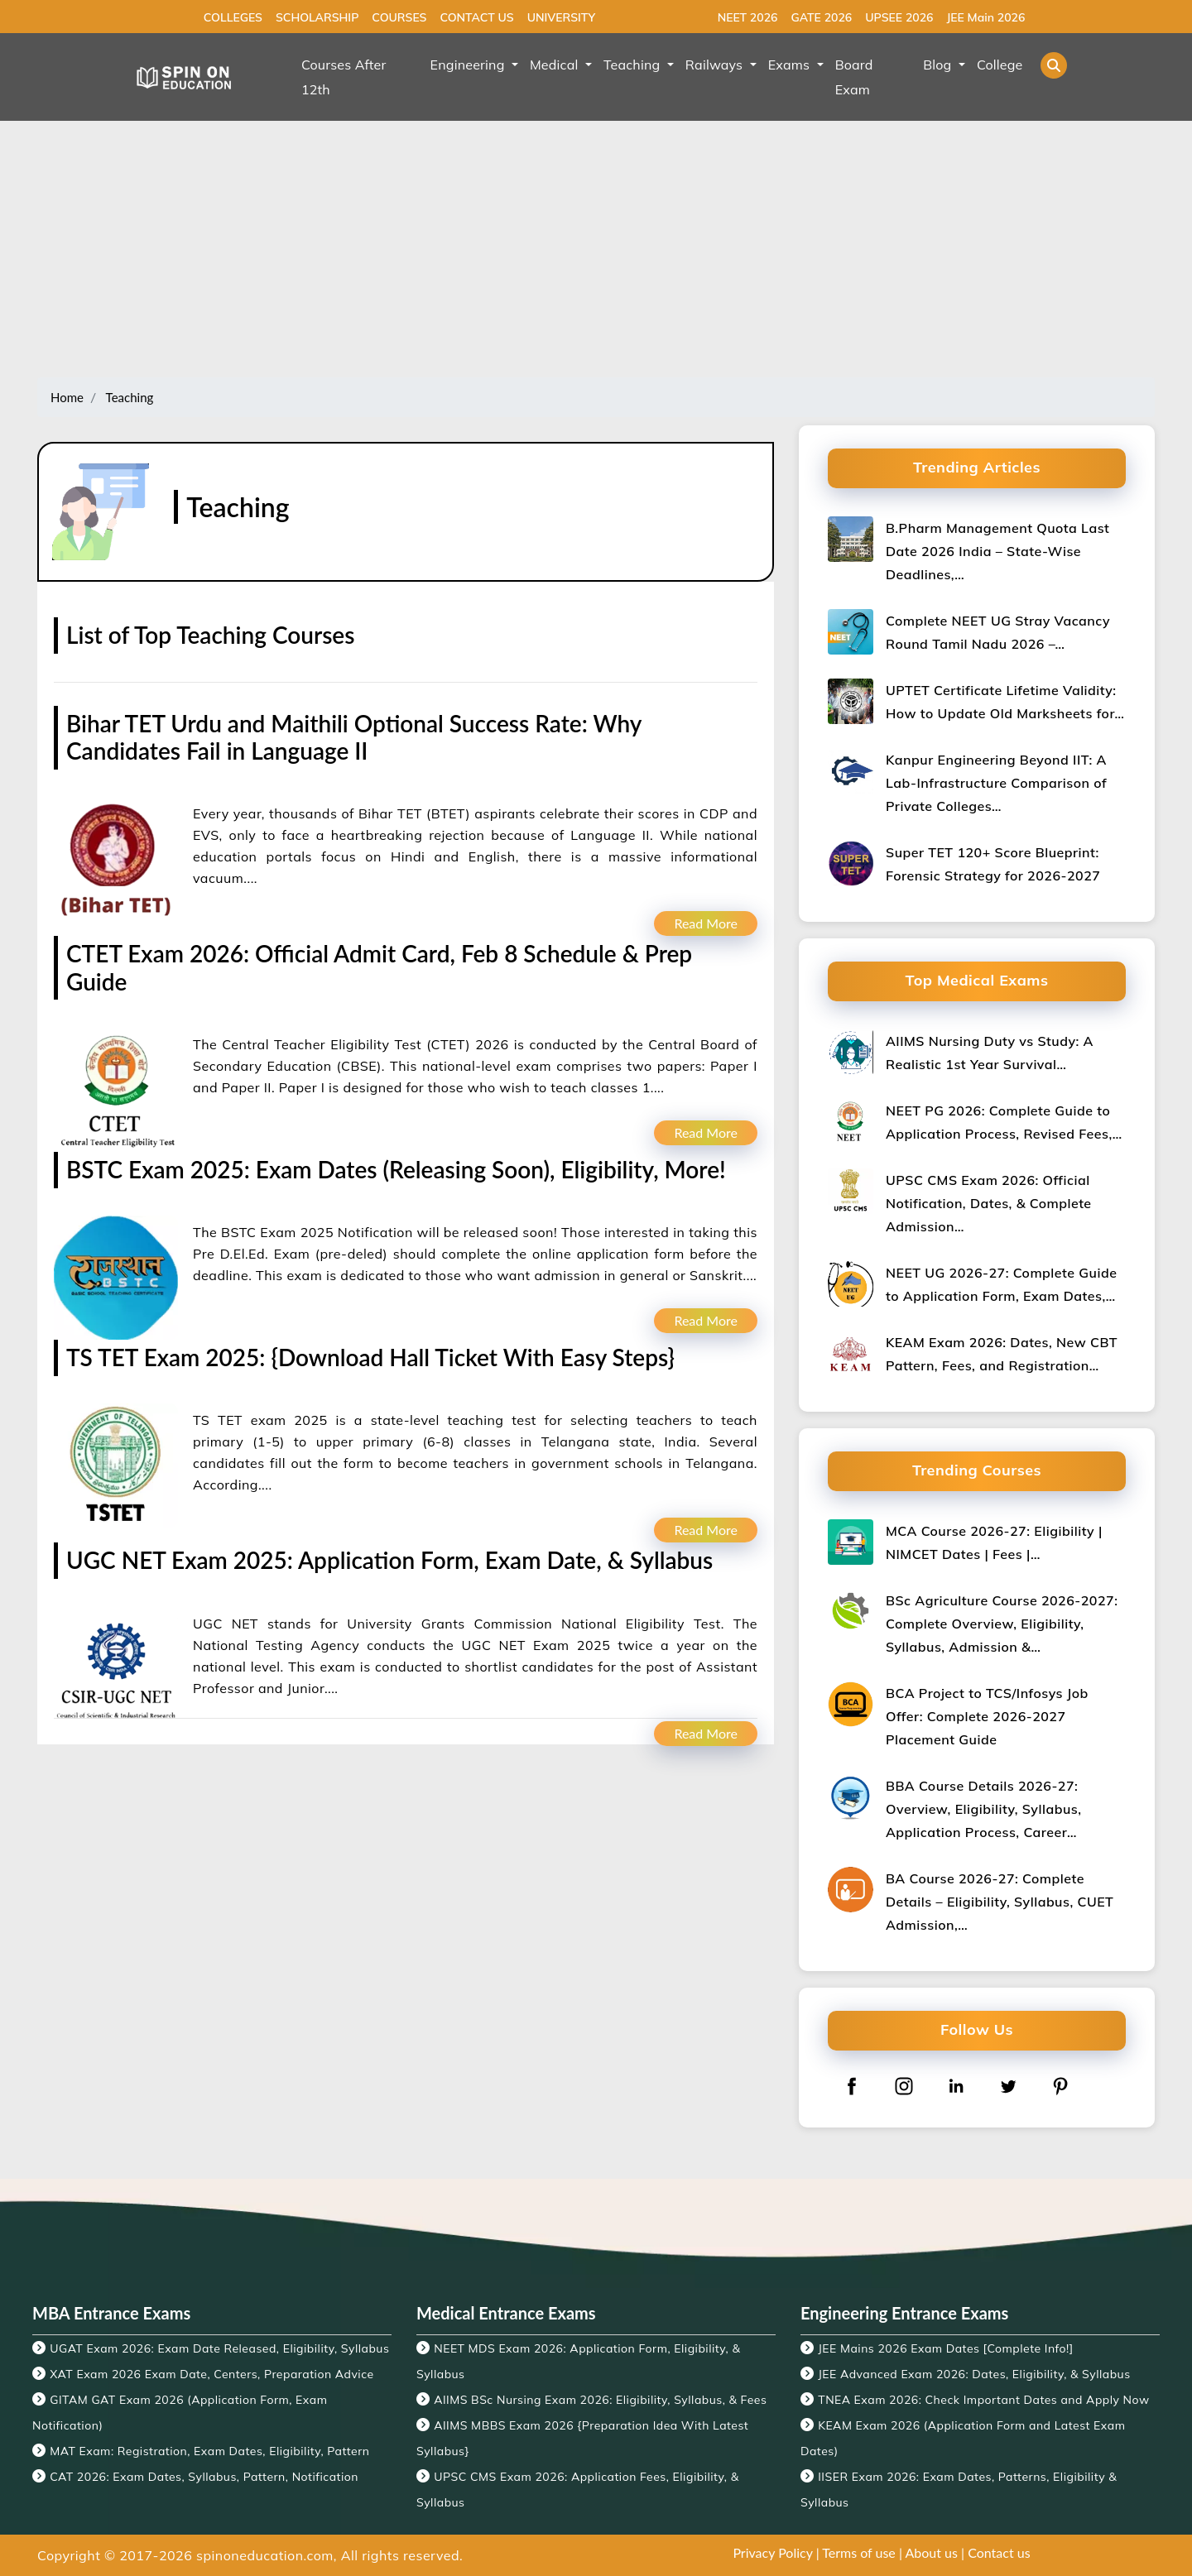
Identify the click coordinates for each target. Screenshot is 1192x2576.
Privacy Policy (772, 2552)
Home (67, 397)
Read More (706, 923)
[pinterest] (1060, 2086)
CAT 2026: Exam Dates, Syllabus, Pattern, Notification (204, 2476)
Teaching (633, 64)
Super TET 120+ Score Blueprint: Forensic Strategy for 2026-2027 (993, 864)
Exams (791, 64)
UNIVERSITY (561, 17)
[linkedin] (956, 2086)
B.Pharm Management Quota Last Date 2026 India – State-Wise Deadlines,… (997, 551)
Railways (716, 64)
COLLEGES (233, 17)
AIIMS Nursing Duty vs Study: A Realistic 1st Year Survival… (989, 1052)
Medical (556, 64)
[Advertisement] (596, 253)
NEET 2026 (748, 17)
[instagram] (904, 2086)
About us (932, 2552)
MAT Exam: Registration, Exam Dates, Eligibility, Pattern (209, 2451)
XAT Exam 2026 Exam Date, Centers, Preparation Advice (211, 2374)
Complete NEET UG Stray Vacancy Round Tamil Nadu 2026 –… (998, 632)
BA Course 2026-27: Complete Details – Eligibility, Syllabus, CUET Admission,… (999, 1901)
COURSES (399, 17)
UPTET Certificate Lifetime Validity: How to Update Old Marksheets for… (1005, 702)
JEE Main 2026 (985, 17)
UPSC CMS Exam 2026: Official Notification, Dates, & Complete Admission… (989, 1203)
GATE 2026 (821, 17)
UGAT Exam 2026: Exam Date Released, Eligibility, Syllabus (219, 2348)
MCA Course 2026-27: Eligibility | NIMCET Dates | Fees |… (994, 1542)
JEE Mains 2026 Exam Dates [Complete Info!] (946, 2348)
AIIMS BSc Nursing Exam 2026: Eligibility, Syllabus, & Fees (600, 2399)
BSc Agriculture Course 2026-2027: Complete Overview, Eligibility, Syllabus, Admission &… (1002, 1623)
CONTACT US (476, 17)
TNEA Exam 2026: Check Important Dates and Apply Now (983, 2399)
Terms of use (859, 2552)
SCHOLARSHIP (317, 17)
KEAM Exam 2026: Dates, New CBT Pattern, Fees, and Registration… (1002, 1354)
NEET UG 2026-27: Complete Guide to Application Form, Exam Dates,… (1001, 1284)
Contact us (999, 2552)
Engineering (469, 64)
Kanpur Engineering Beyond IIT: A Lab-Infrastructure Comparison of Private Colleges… (996, 782)
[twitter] (1008, 2086)
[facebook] (851, 2086)
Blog (939, 64)
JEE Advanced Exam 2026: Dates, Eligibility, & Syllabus (974, 2374)
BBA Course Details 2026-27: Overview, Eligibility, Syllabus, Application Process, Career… (983, 1808)
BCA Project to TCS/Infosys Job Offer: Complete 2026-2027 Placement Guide (987, 1716)
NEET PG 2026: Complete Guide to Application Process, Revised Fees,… (1004, 1122)
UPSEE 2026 (899, 17)
